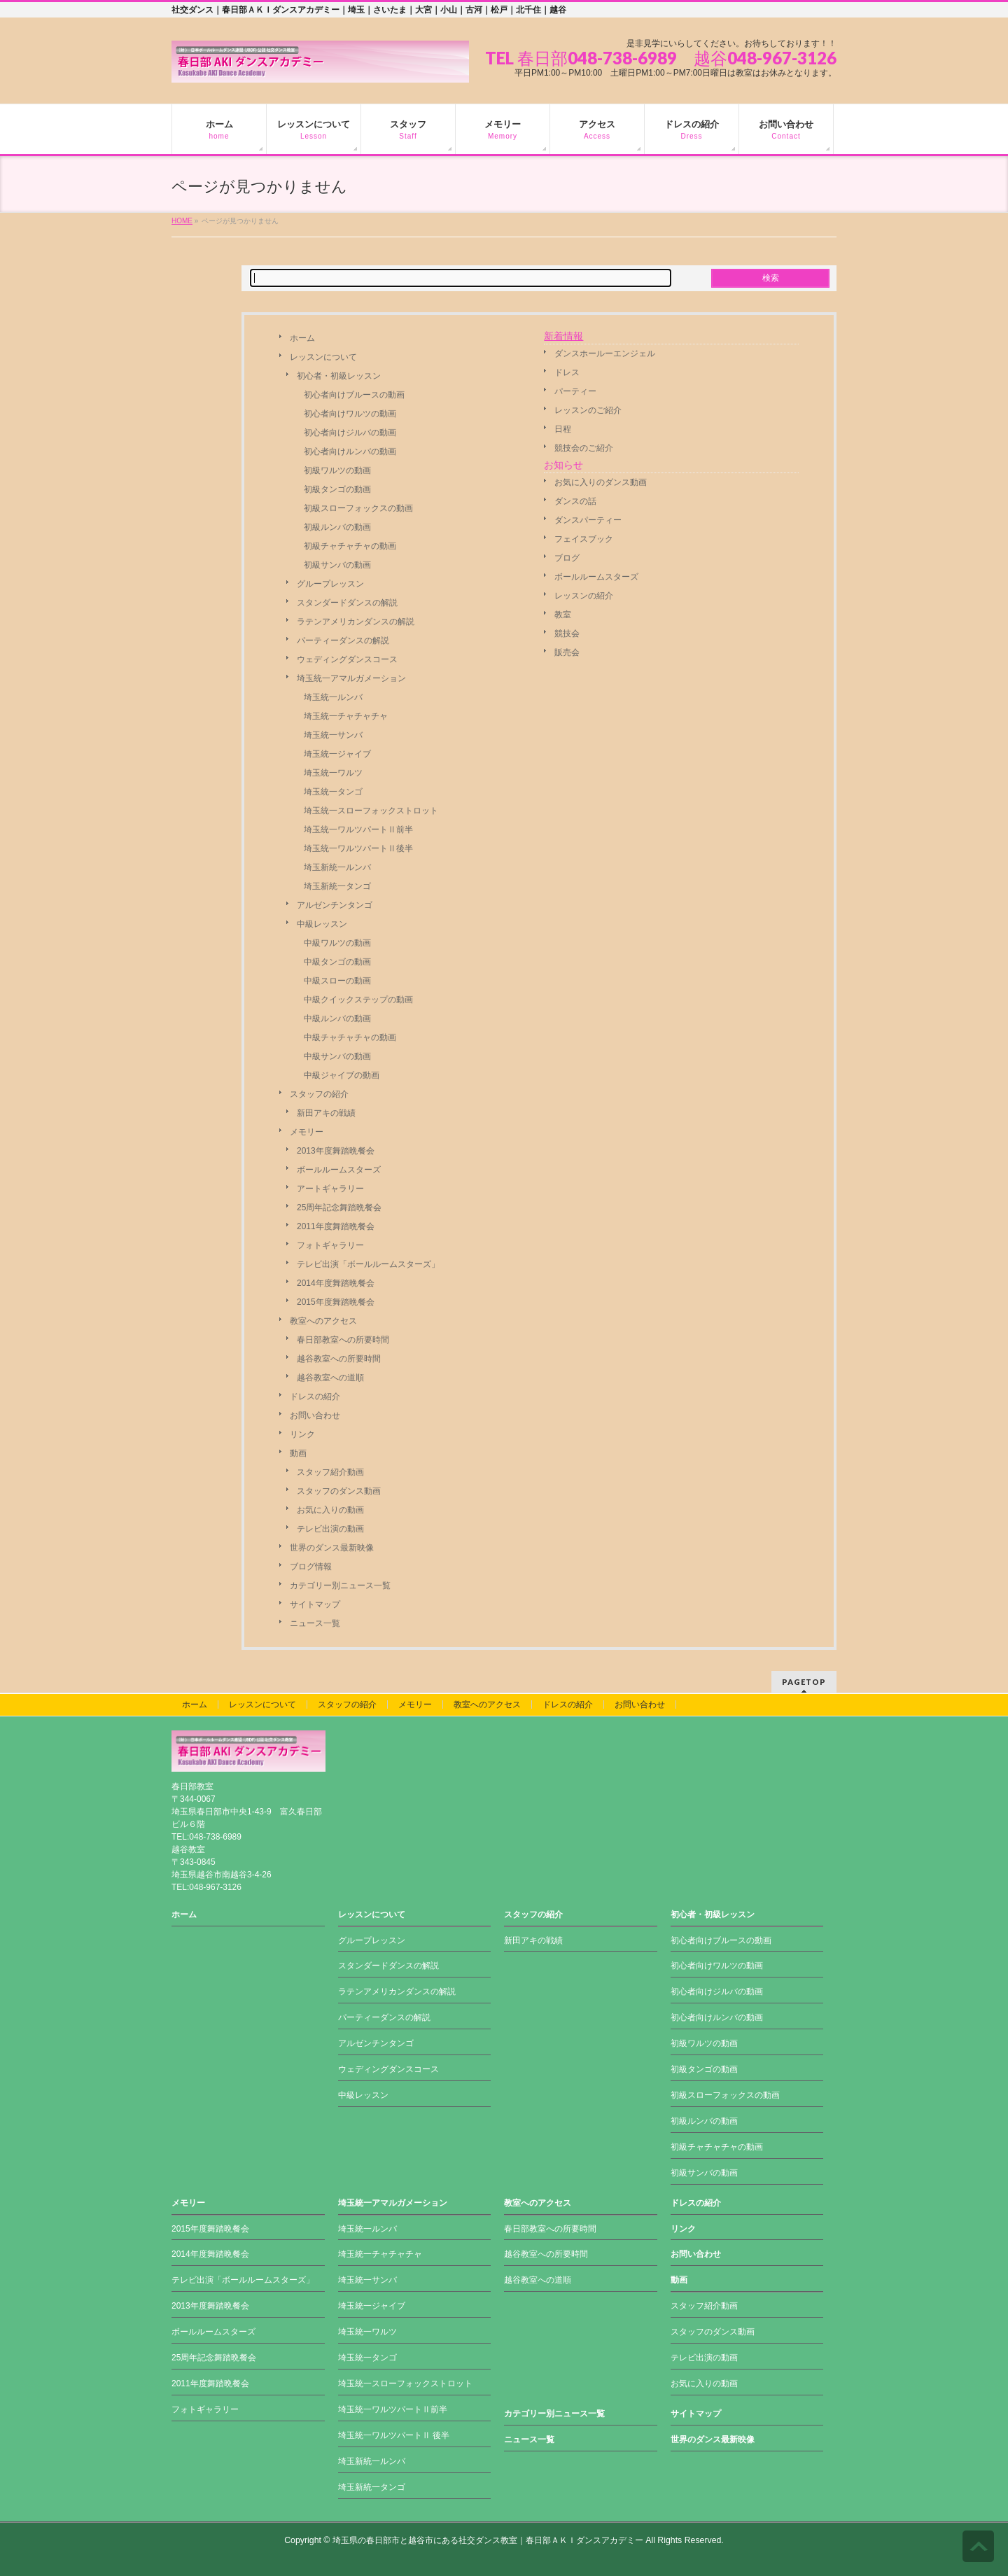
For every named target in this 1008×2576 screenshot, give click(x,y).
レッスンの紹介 (583, 596)
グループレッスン (330, 584)
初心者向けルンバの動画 (350, 451)
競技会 (567, 633)
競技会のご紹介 (583, 448)
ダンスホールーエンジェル (604, 353)
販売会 (567, 652)
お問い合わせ (315, 1415)
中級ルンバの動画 (337, 1018)
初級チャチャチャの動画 (350, 546)
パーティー (575, 391)
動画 (298, 1453)
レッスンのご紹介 (588, 410)
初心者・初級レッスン (339, 376)
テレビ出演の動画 (330, 1529)
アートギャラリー (330, 1189)
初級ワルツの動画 (337, 470)
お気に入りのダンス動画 (600, 482)
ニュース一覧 (315, 1623)
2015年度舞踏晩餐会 (335, 1302)
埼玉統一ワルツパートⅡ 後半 (393, 2435)
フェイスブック (583, 539)
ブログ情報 (311, 1567)
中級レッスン (322, 924)
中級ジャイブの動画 (341, 1075)
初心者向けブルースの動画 (354, 395)
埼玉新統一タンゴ (337, 886)
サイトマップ (315, 1604)
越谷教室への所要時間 (339, 1359)
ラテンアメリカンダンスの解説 (355, 621)
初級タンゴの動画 (337, 489)
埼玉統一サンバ (333, 735)
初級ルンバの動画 (337, 527)
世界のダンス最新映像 (332, 1548)
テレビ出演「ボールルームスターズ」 (368, 1264)
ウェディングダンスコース (347, 659)
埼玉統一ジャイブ (337, 754)
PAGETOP (804, 1681)
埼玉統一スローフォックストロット (371, 811)
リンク (302, 1434)
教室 (562, 615)
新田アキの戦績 (326, 1113)
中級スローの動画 (337, 981)
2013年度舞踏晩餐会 (335, 1151)
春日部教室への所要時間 (343, 1340)
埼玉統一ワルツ (333, 773)
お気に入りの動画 (330, 1510)
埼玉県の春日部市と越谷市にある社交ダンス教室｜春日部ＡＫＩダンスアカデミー (487, 2540)
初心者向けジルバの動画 (350, 433)
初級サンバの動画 (337, 565)
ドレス (567, 372)
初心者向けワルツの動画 (350, 414)
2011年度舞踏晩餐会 (335, 1226)
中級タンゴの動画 (337, 962)
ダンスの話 (575, 501)
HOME (182, 221)
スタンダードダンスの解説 (347, 603)
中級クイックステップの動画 (358, 999)
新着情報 (563, 336)
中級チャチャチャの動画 (350, 1037)
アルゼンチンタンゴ (334, 905)
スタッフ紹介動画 (330, 1472)
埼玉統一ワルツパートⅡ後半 (358, 848)
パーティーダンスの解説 (343, 640)
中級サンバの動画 (337, 1056)
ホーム (302, 338)
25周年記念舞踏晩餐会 (339, 1207)
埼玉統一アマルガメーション (351, 678)
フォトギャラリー (330, 1245)
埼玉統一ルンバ (333, 697)
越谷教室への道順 (330, 1377)
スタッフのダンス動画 (339, 1491)
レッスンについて (323, 357)
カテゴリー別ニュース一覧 (340, 1585)
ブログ (567, 558)
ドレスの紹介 (315, 1396)
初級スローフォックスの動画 (358, 508)
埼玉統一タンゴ (333, 792)
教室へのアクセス (323, 1321)
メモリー (306, 1132)
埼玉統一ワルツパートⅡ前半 (358, 829)
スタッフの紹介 (319, 1094)
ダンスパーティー (588, 520)
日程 (562, 429)
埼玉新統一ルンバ (337, 867)
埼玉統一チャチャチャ (346, 716)
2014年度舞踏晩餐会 (335, 1283)
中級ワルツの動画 (337, 943)
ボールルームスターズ (339, 1170)
